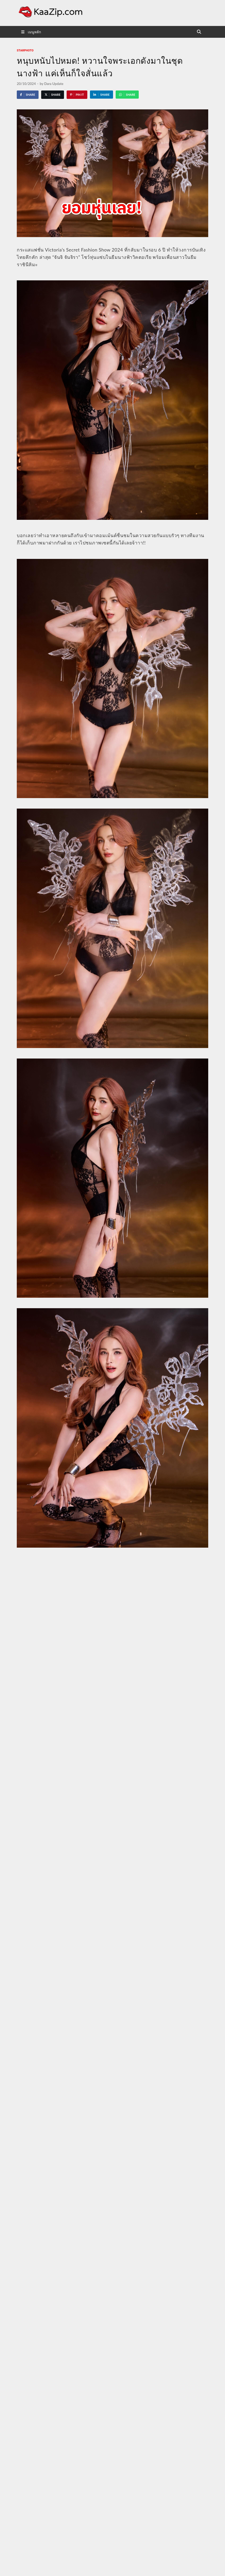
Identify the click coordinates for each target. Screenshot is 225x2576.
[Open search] (199, 32)
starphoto (25, 50)
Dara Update (53, 84)
